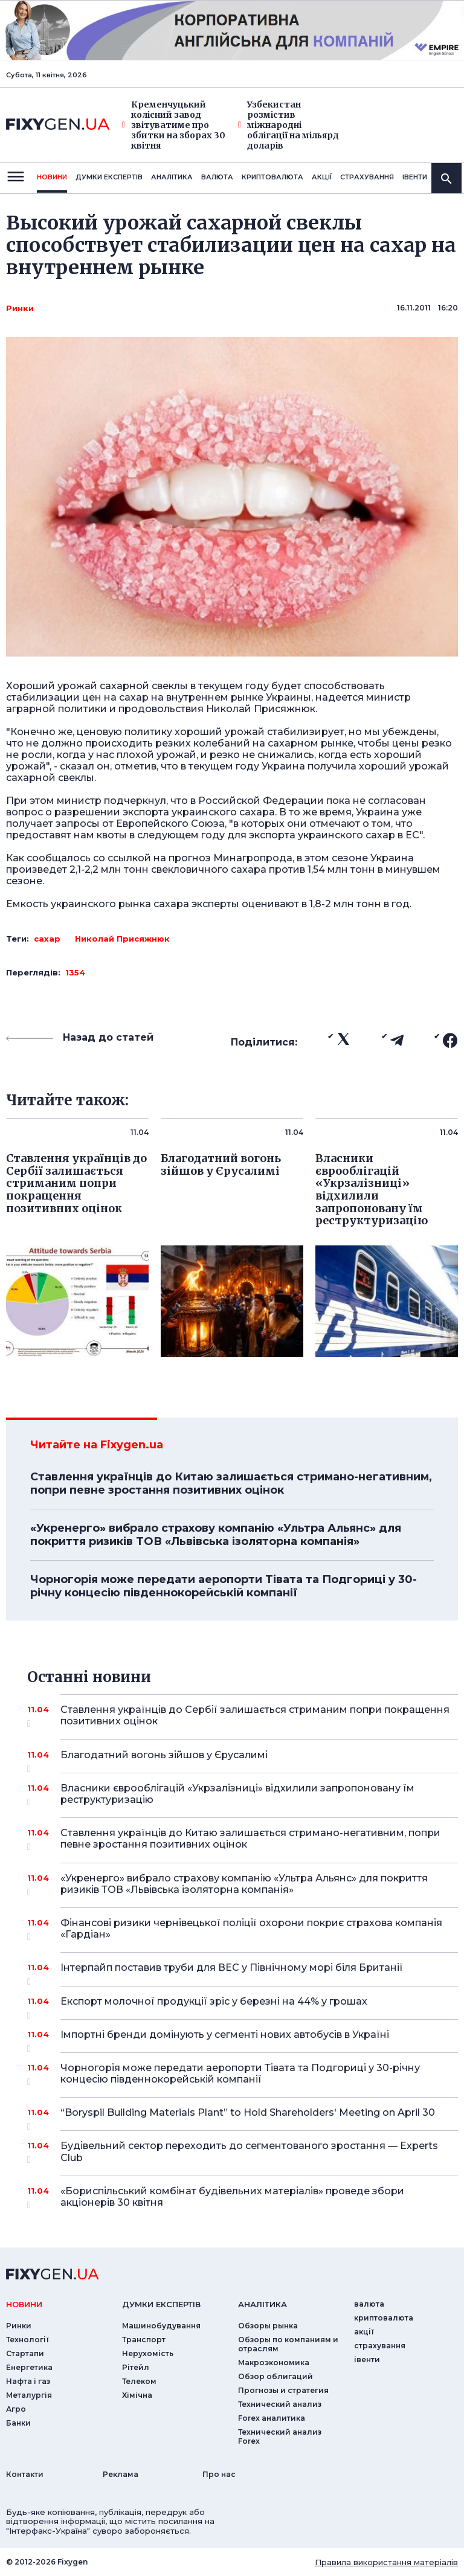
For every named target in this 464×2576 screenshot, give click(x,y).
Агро (16, 2409)
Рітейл (135, 2367)
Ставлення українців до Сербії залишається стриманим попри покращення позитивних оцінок (255, 1716)
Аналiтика (172, 177)
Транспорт (144, 2339)
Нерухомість (147, 2353)
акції (322, 177)
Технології (27, 2339)
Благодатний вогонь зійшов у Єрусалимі (242, 1759)
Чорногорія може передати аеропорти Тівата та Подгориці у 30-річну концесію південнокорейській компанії (223, 1586)
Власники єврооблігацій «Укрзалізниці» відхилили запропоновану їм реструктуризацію (242, 1794)
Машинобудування (161, 2325)
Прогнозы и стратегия (283, 2390)
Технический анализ (279, 2404)
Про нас (219, 2474)
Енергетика (29, 2367)
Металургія (29, 2395)
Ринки (20, 308)
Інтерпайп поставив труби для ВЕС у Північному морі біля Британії (242, 1972)
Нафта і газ (28, 2381)
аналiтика (262, 2304)
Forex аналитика (271, 2418)
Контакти (25, 2474)
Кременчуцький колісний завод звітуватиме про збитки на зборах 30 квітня (173, 125)
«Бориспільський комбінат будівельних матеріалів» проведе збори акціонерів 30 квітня (242, 2197)
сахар (47, 938)
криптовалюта (272, 177)
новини (52, 177)
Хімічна (137, 2395)
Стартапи (25, 2353)
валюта (217, 177)
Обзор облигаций (275, 2376)
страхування (367, 177)
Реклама (120, 2474)
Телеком (139, 2381)
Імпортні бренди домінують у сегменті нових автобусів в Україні (242, 2039)
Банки (18, 2422)
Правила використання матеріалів (386, 2562)
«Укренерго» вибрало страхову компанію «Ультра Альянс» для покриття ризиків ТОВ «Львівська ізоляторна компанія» (215, 1534)
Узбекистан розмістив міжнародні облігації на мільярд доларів (288, 125)
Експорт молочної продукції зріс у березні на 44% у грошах (242, 2006)
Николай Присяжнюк (122, 938)
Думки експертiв (109, 177)
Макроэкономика (273, 2362)
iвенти (414, 177)
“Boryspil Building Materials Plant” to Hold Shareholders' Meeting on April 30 (247, 2117)
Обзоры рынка (268, 2325)
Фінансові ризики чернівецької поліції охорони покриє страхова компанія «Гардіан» (251, 1929)
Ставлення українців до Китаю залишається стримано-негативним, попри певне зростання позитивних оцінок (231, 1483)
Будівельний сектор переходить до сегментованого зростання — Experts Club (249, 2152)
